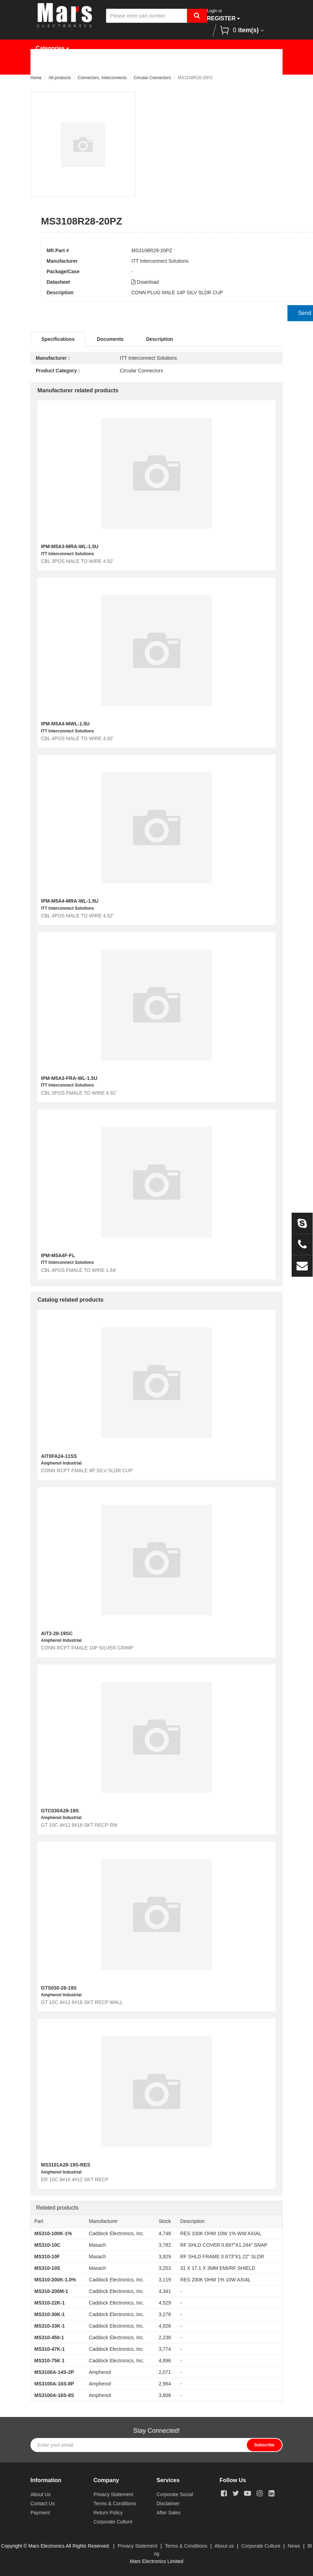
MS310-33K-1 (49, 2326)
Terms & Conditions (114, 2503)
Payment (40, 2512)
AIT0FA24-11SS (59, 1456)
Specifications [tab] (58, 339)
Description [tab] (159, 339)
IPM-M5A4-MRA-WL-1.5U (69, 901)
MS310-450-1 (49, 2337)
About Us (53, 83)
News (247, 66)
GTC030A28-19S (60, 1810)
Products (89, 66)
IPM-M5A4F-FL (58, 1255)
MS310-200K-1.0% (55, 2279)
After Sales (168, 2512)
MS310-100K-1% (53, 2233)
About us (224, 2546)
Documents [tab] (110, 339)
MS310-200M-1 (51, 2291)
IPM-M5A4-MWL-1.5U (65, 723)
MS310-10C (47, 2245)
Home (48, 66)
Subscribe (264, 2445)
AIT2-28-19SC (56, 1633)
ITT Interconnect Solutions (159, 261)
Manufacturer (140, 66)
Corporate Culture (112, 2522)
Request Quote (199, 66)
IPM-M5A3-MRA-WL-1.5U (69, 546)
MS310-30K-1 (49, 2314)
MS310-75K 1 (49, 2360)
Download (145, 282)
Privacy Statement (113, 2494)
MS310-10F (47, 2256)
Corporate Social (174, 2494)
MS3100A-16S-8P (54, 2383)
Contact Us (101, 83)
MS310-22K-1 (49, 2303)
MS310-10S (47, 2268)
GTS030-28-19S (59, 1988)
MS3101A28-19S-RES (65, 2165)
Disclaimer (167, 2503)
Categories (52, 48)
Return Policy (108, 2512)
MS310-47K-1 (49, 2349)
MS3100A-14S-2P (54, 2372)
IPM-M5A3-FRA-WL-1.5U (69, 1078)
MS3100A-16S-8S (54, 2395)
